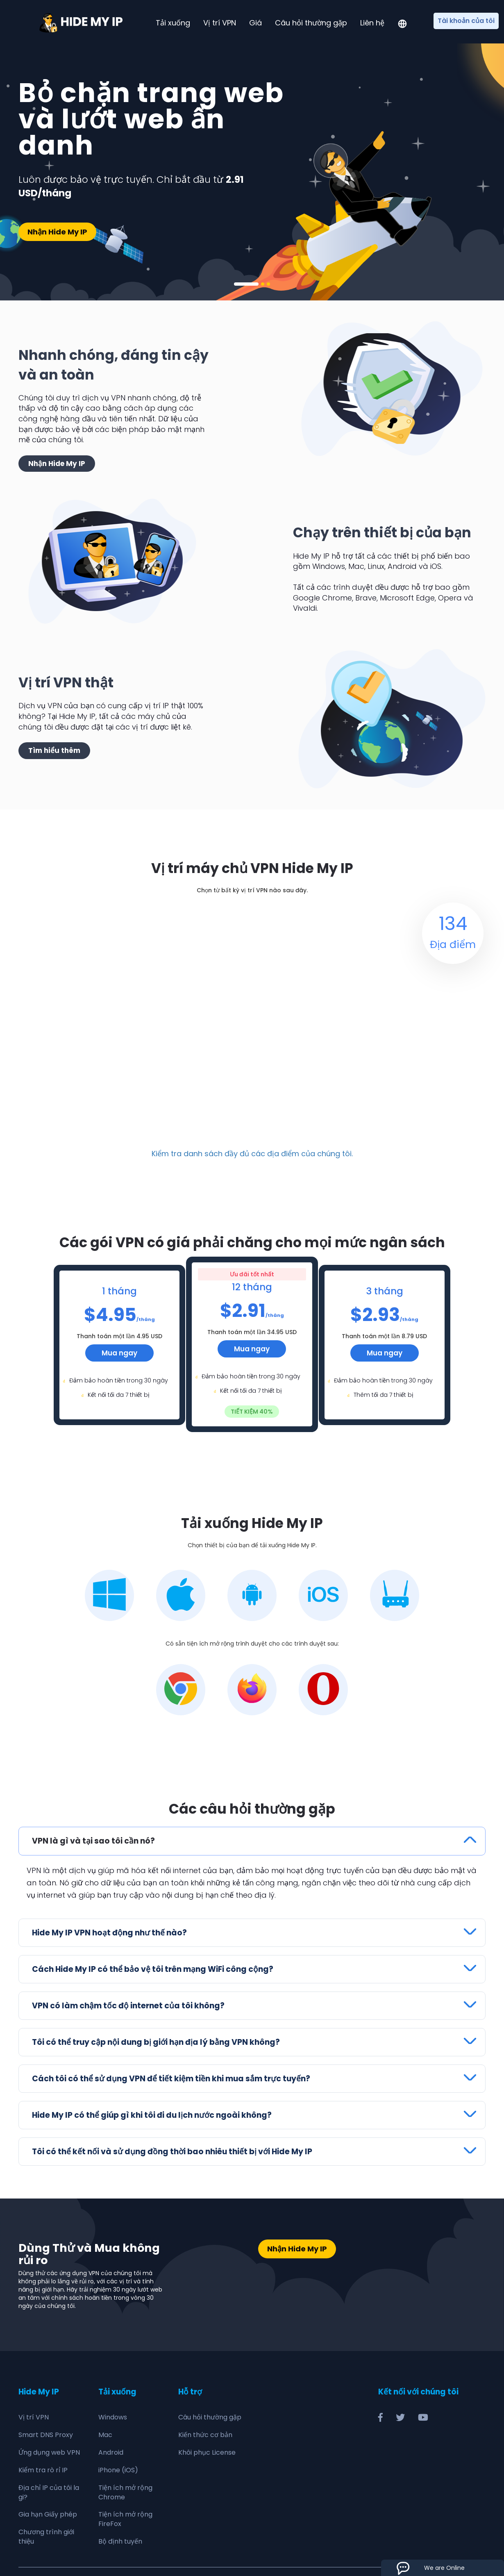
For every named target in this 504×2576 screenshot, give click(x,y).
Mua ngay (119, 1353)
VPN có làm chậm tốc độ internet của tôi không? (128, 2005)
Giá (255, 23)
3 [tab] (268, 284)
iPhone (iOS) (118, 2470)
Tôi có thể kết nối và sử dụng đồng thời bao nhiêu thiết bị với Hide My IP (172, 2151)
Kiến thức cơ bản (205, 2435)
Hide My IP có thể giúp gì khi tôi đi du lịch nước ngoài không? (152, 2115)
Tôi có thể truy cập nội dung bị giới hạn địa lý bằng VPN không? (156, 2042)
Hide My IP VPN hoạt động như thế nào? (109, 1932)
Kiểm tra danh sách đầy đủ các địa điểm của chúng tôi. (252, 1153)
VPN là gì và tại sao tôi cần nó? (93, 1840)
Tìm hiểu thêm (54, 750)
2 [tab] (262, 284)
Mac (105, 2435)
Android (110, 2452)
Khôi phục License (207, 2452)
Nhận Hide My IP (57, 232)
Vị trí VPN (219, 23)
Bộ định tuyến (120, 2541)
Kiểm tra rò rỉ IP (43, 2470)
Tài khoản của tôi (466, 20)
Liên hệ (372, 23)
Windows (112, 2417)
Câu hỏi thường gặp (311, 23)
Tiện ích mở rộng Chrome (125, 2492)
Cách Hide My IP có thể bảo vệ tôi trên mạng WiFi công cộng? (152, 1969)
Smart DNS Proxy (45, 2435)
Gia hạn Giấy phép (47, 2514)
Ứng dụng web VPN (49, 2452)
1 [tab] (246, 284)
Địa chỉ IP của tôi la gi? (48, 2492)
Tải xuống (173, 23)
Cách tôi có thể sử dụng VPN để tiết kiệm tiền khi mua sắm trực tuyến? (171, 2078)
